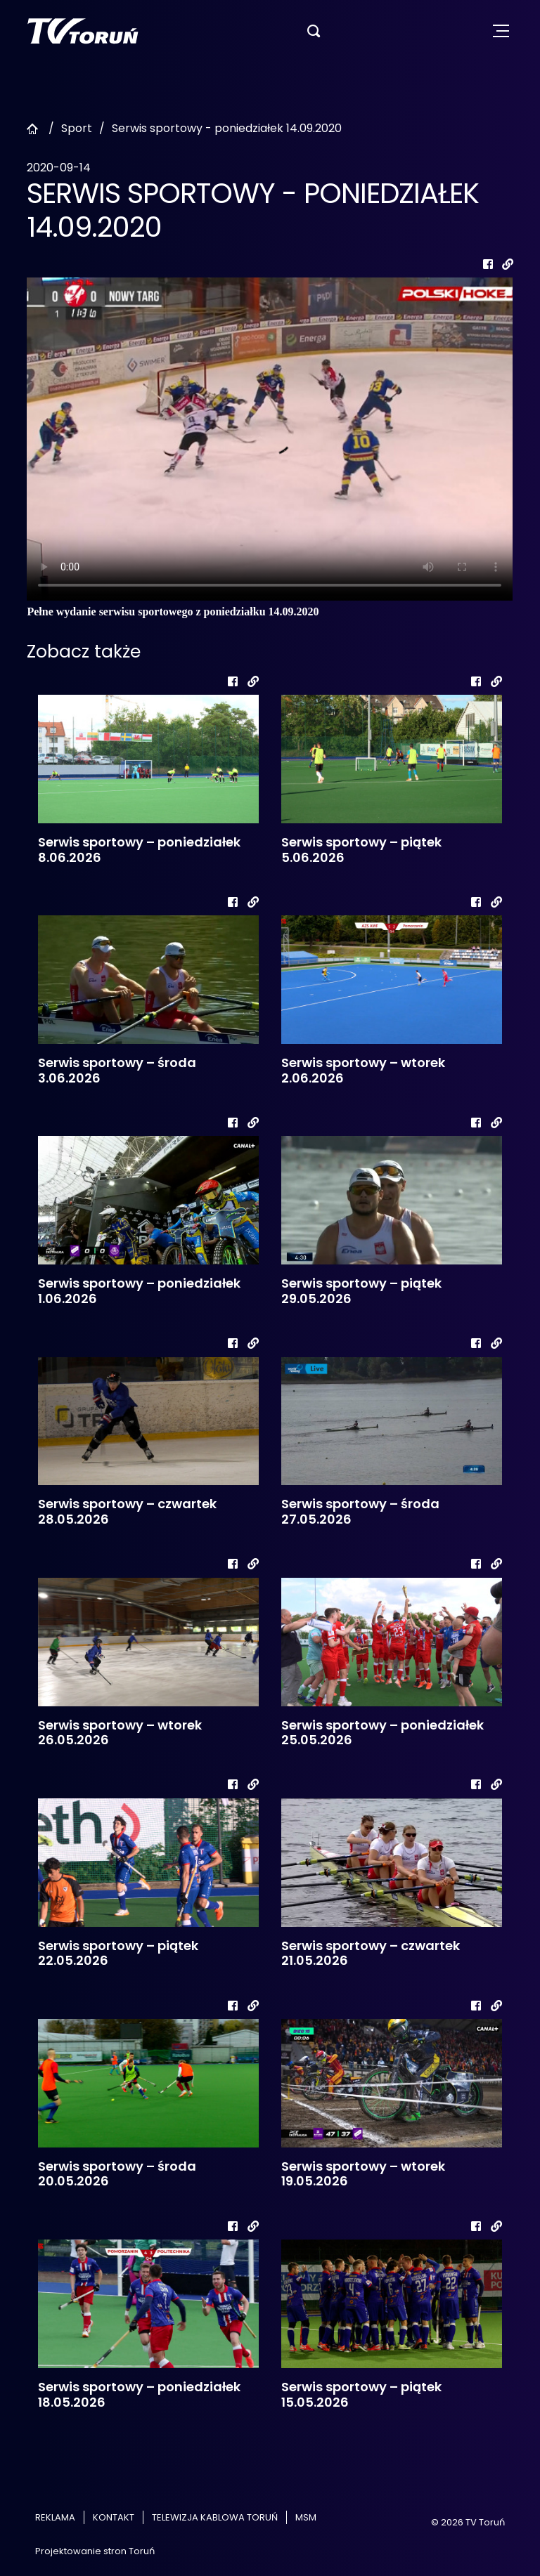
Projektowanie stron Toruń (95, 2551)
